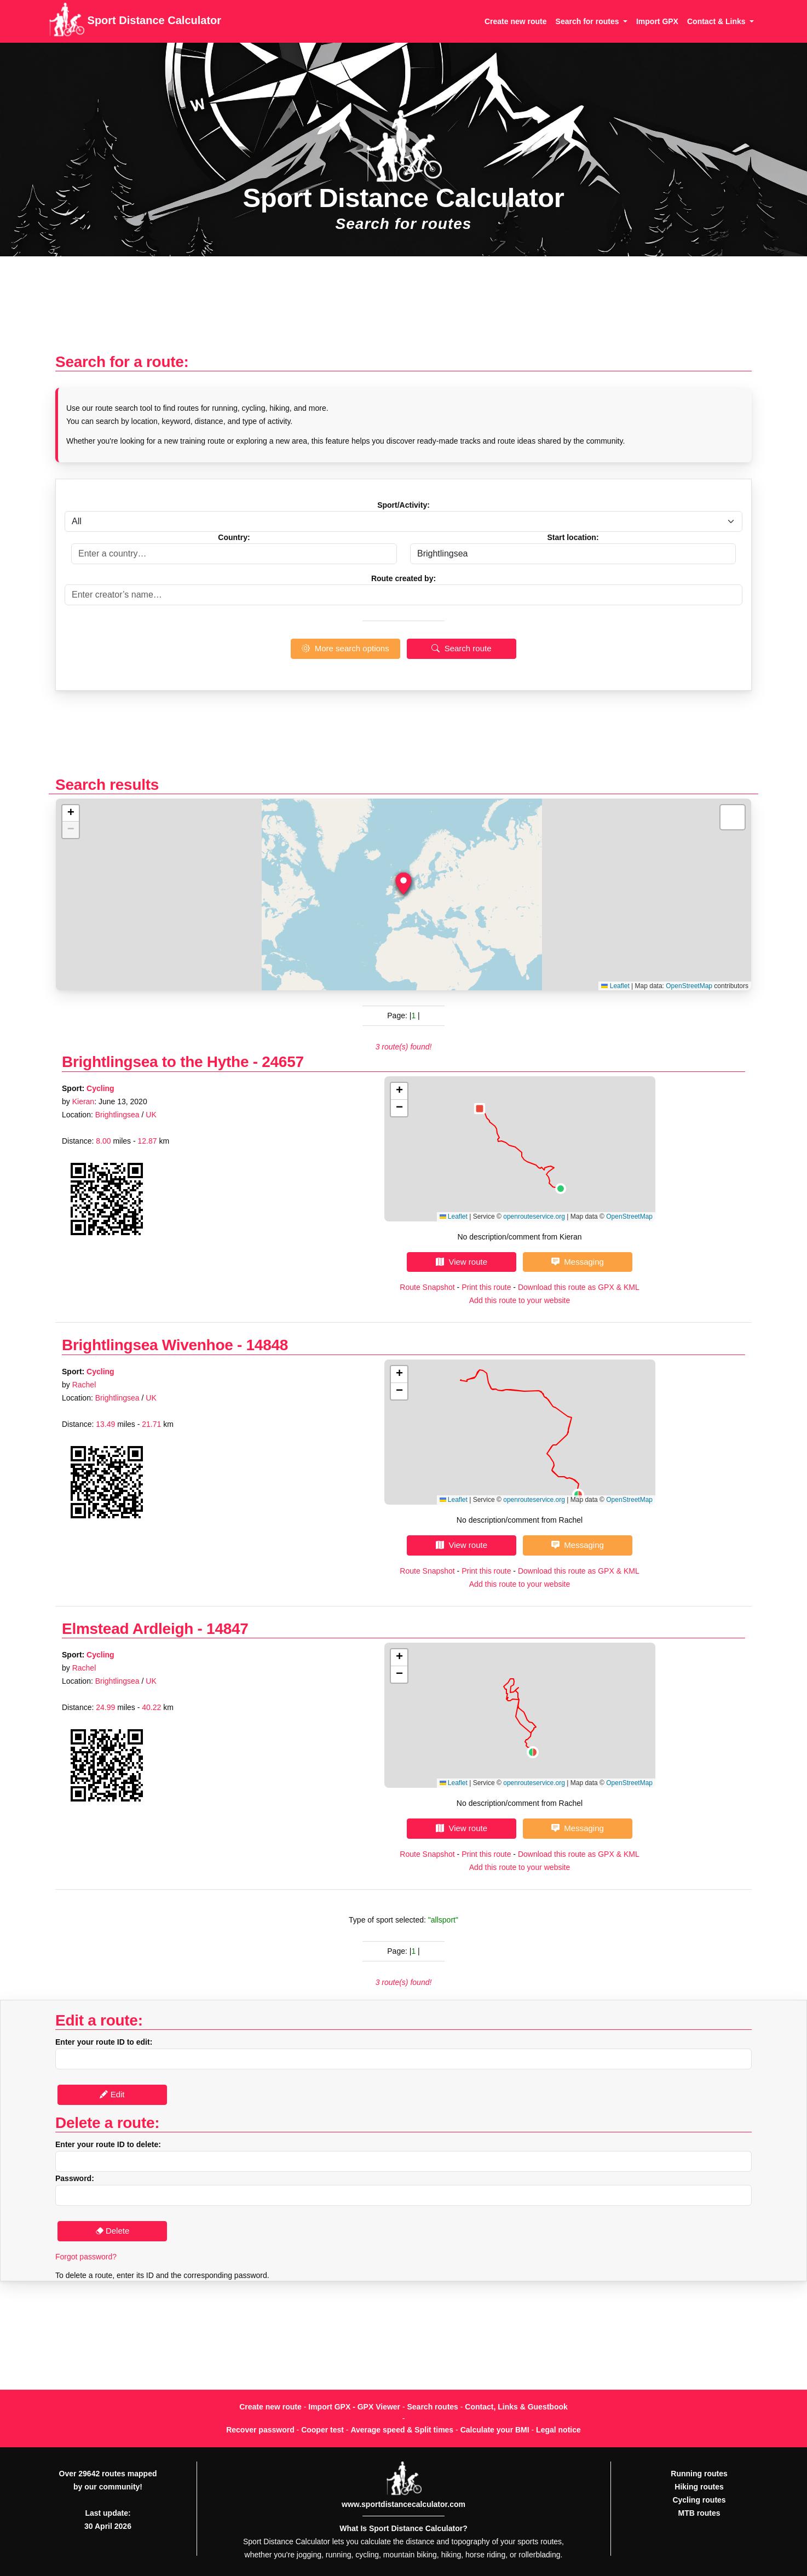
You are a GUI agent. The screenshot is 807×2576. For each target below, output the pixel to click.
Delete (112, 2230)
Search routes (432, 2406)
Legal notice (558, 2429)
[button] (403, 883)
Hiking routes (699, 2486)
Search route (461, 648)
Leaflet (615, 986)
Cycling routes (698, 2499)
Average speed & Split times (401, 2429)
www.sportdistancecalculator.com (403, 2504)
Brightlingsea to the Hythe (155, 1061)
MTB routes (699, 2513)
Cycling (100, 1088)
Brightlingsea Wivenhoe (147, 1344)
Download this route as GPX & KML (578, 1287)
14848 (267, 1344)
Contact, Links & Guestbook (516, 2406)
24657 (282, 1061)
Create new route (516, 21)
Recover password (260, 2429)
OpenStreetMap (689, 986)
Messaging (577, 1261)
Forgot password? (86, 2256)
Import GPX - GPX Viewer (354, 2406)
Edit (112, 2094)
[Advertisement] (403, 310)
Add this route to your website (519, 1300)
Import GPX (657, 21)
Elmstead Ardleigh (127, 1628)
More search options (345, 648)
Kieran (83, 1101)
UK (151, 1114)
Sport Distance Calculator (135, 21)
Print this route (486, 1287)
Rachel (84, 1384)
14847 (227, 1628)
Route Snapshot (427, 1287)
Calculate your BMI (494, 2429)
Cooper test (322, 2429)
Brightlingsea (117, 1114)
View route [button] (461, 1261)
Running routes (699, 2473)
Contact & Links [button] (717, 21)
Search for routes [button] (588, 21)
